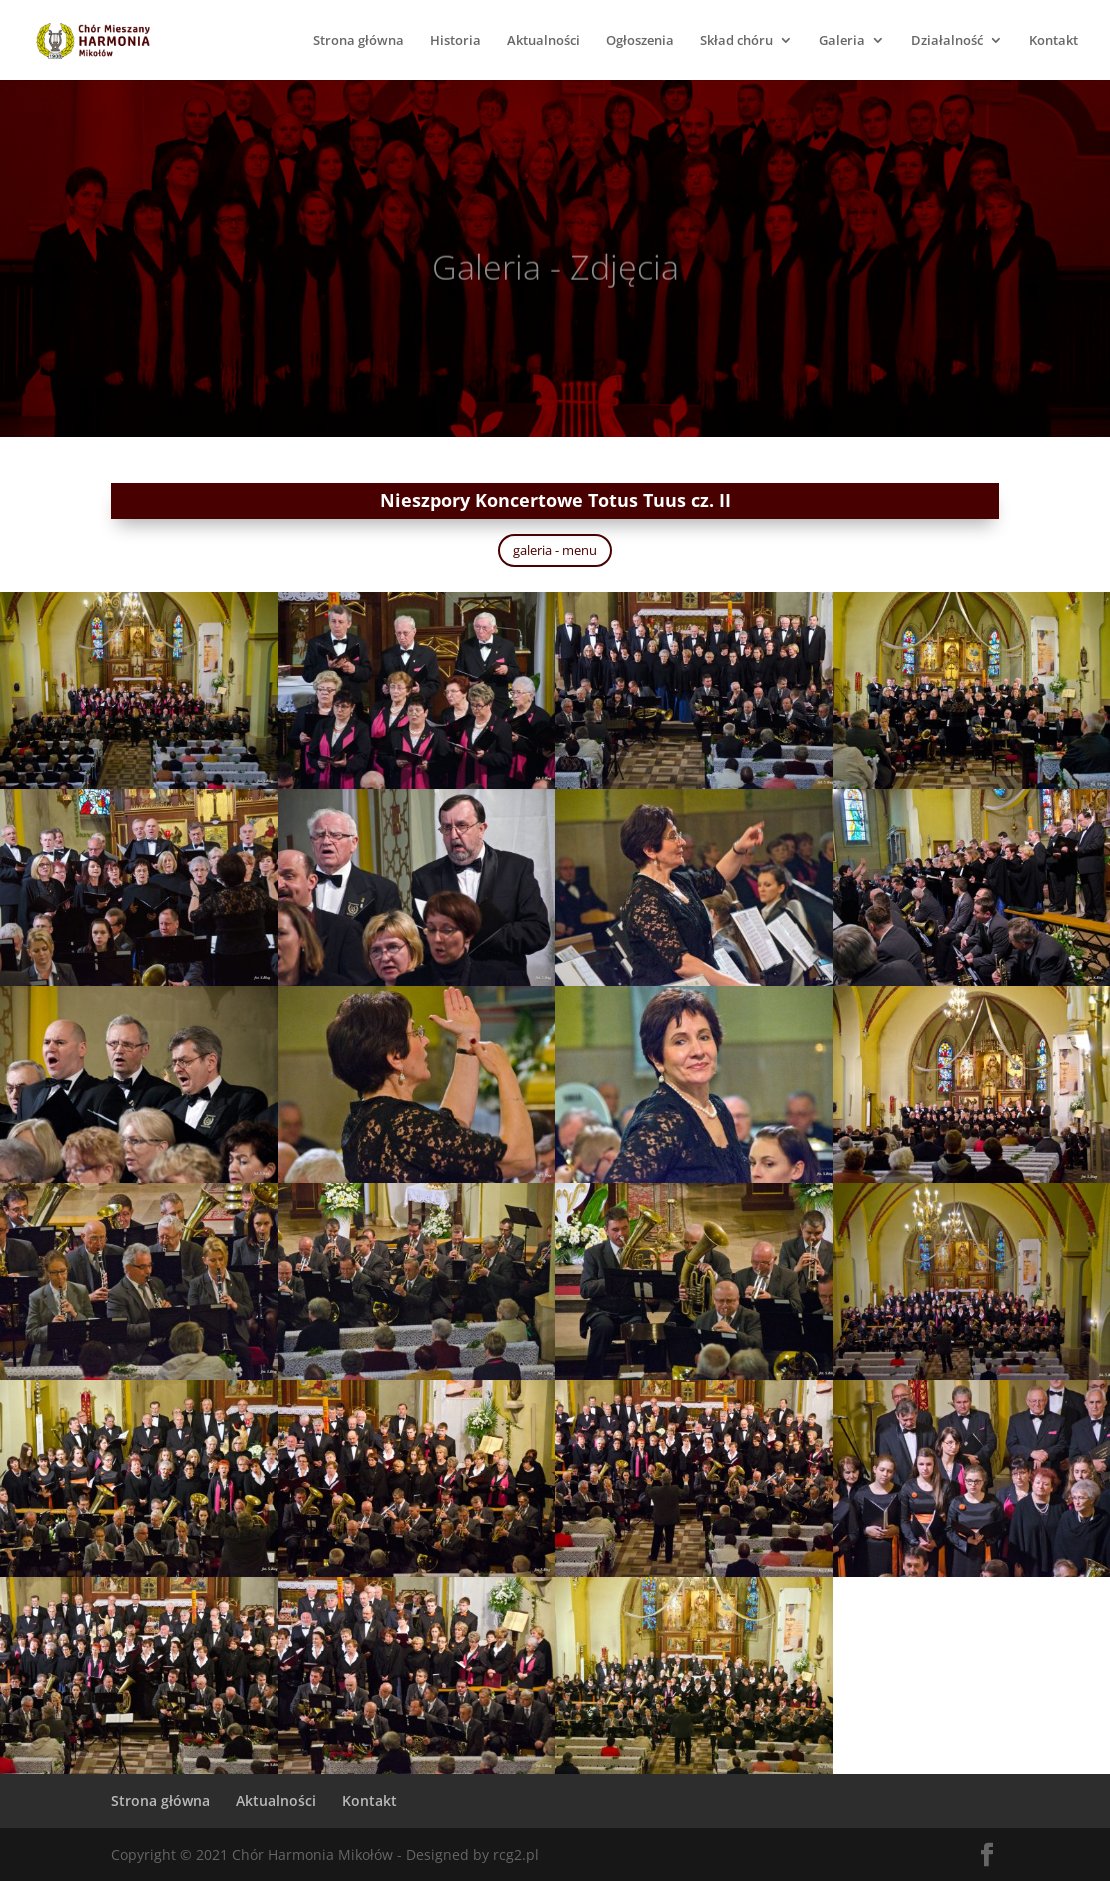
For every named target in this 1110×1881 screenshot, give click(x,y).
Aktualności (543, 41)
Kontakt (1053, 41)
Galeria (842, 41)
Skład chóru (736, 41)
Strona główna (358, 41)
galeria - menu (555, 550)
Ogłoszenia (640, 41)
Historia (455, 41)
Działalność (947, 41)
